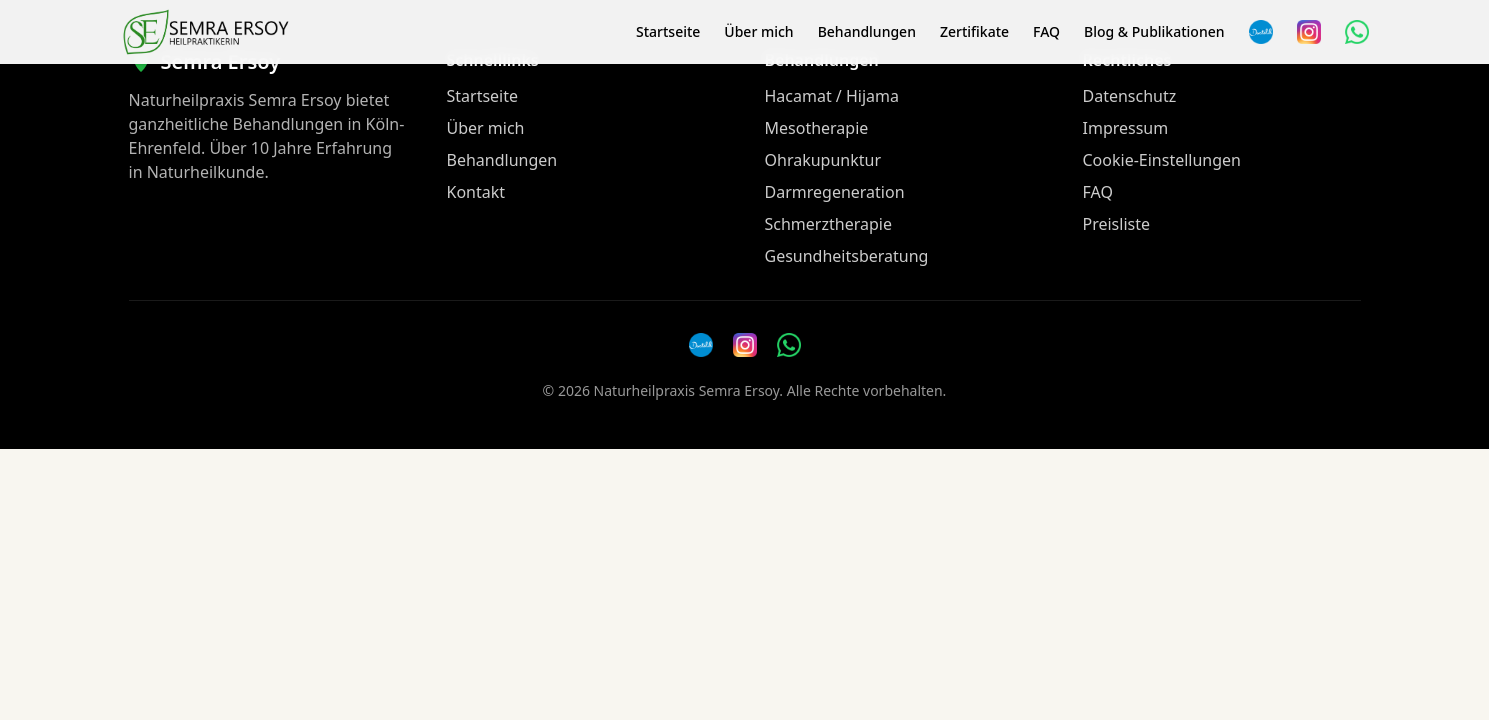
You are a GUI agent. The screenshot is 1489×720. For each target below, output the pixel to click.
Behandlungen (867, 31)
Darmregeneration (835, 192)
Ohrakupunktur (823, 160)
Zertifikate (974, 31)
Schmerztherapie (828, 224)
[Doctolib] (701, 345)
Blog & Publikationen (1154, 31)
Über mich (758, 31)
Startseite (668, 31)
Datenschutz (1130, 96)
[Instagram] (1309, 32)
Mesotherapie (817, 128)
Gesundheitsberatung (847, 256)
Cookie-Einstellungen (1162, 160)
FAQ (1046, 31)
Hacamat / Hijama (832, 96)
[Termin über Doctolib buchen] (1261, 32)
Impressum (1126, 128)
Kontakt (476, 192)
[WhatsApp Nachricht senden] (1357, 32)
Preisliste (1117, 224)
